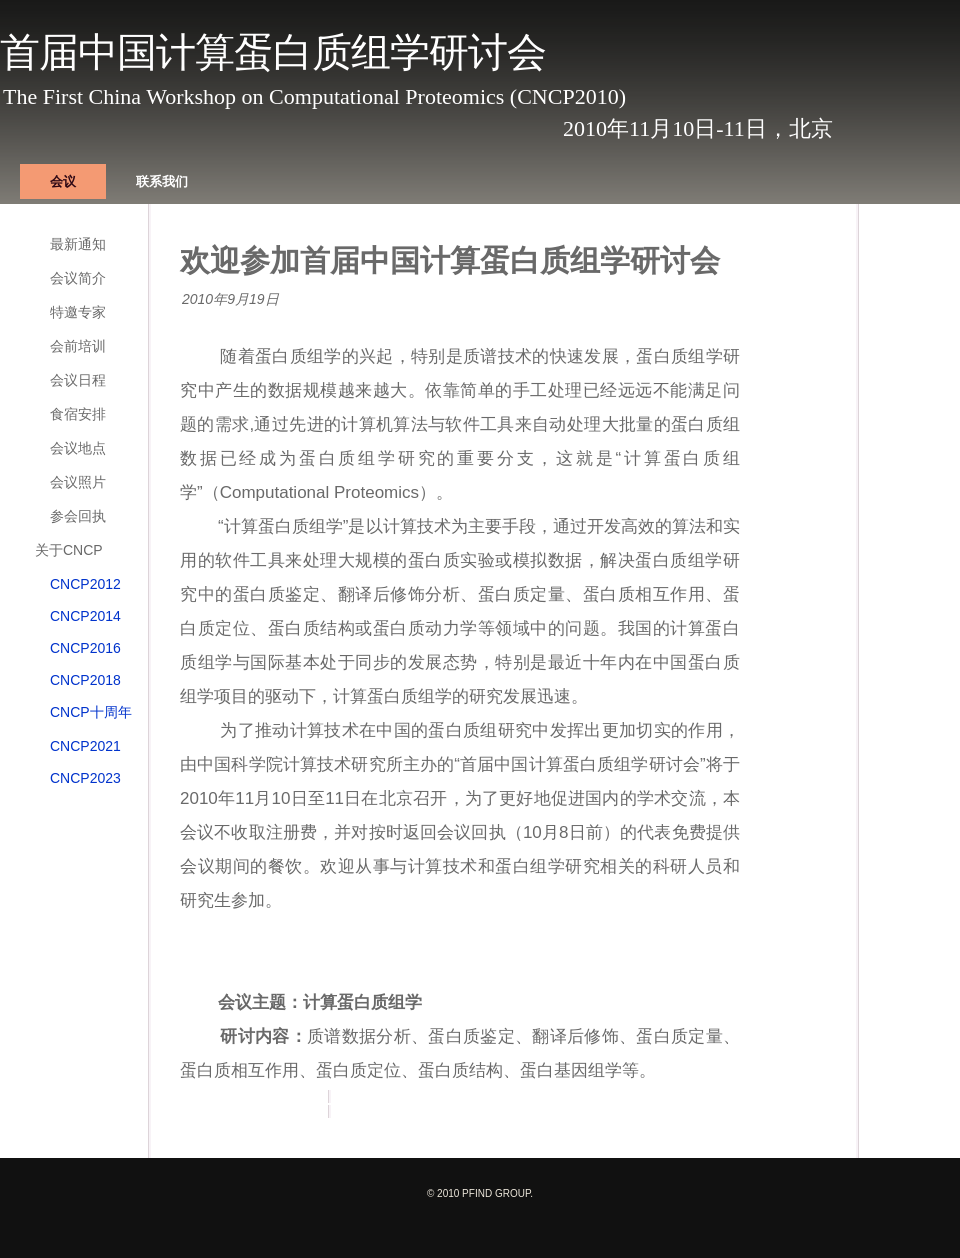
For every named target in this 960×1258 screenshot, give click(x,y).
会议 (63, 181)
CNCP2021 (85, 746)
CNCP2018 (85, 680)
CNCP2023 (85, 778)
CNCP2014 (85, 616)
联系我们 (162, 181)
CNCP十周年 (91, 712)
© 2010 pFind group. (480, 1193)
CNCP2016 (85, 648)
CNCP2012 (85, 584)
